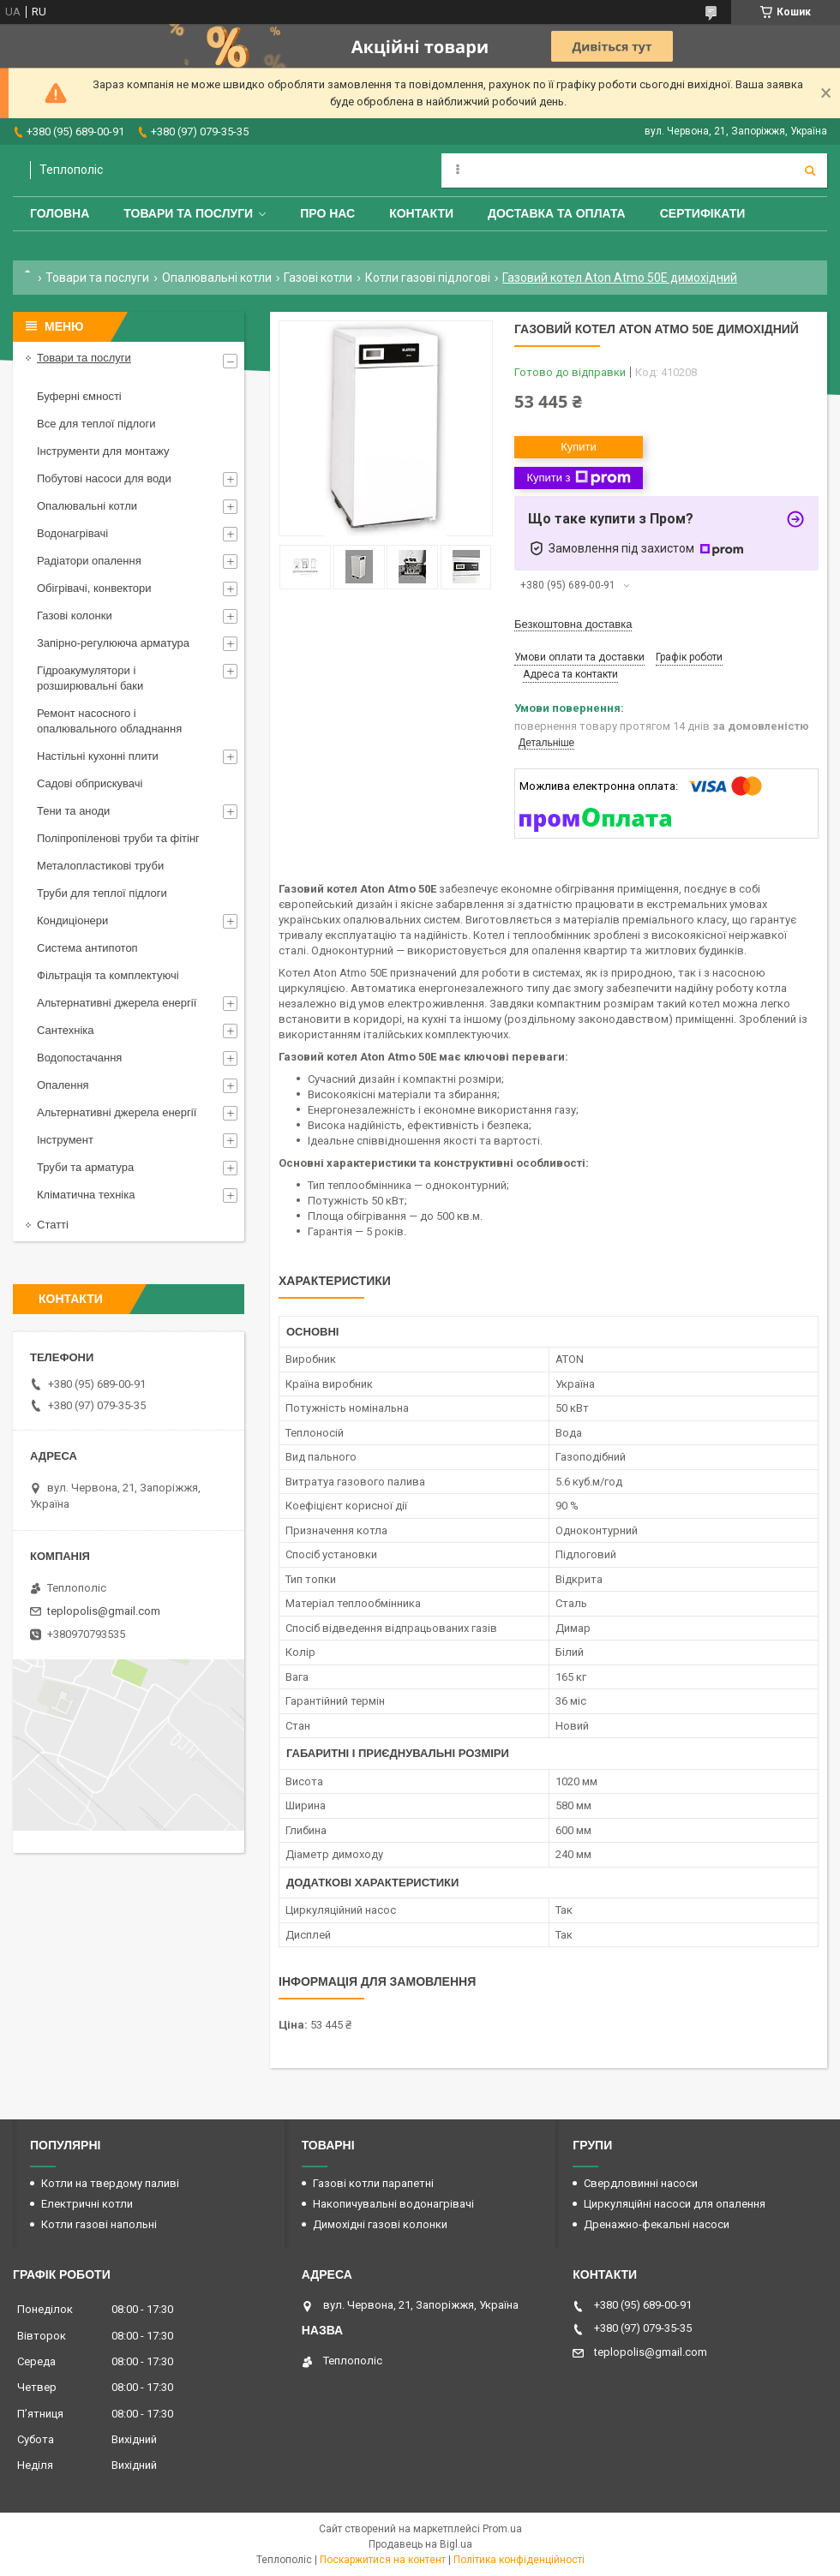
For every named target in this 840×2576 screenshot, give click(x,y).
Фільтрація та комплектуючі (108, 975)
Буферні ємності (79, 396)
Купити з (578, 478)
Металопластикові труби (100, 865)
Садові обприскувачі (89, 783)
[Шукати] (810, 170)
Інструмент (65, 1139)
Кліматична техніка (86, 1194)
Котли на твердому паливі (110, 2183)
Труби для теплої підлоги (102, 893)
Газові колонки (74, 615)
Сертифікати (703, 213)
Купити (579, 446)
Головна (59, 213)
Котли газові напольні (99, 2224)
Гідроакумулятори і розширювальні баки (90, 678)
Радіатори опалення (89, 560)
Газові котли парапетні (373, 2183)
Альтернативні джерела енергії (116, 1002)
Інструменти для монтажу (103, 451)
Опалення (63, 1085)
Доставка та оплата (557, 213)
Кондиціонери (72, 920)
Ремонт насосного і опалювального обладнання (109, 721)
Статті (53, 1224)
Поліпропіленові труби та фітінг (118, 838)
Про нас (327, 213)
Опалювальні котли (217, 277)
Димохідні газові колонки (380, 2224)
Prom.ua (502, 2529)
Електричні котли (87, 2203)
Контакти (421, 213)
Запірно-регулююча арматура (113, 643)
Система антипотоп (87, 947)
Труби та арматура (85, 1167)
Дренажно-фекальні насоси (656, 2224)
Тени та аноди (73, 810)
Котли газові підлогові (427, 277)
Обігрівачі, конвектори (94, 588)
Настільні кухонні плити (98, 756)
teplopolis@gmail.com (103, 1611)
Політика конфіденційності (519, 2560)
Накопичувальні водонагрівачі (393, 2203)
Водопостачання (79, 1057)
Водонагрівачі (72, 533)
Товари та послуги (188, 213)
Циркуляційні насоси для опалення (674, 2203)
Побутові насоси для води (104, 478)
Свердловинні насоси (641, 2183)
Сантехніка (65, 1030)
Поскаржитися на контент (383, 2560)
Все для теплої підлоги (96, 423)
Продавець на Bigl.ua (420, 2544)
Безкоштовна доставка (573, 624)
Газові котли (318, 277)
